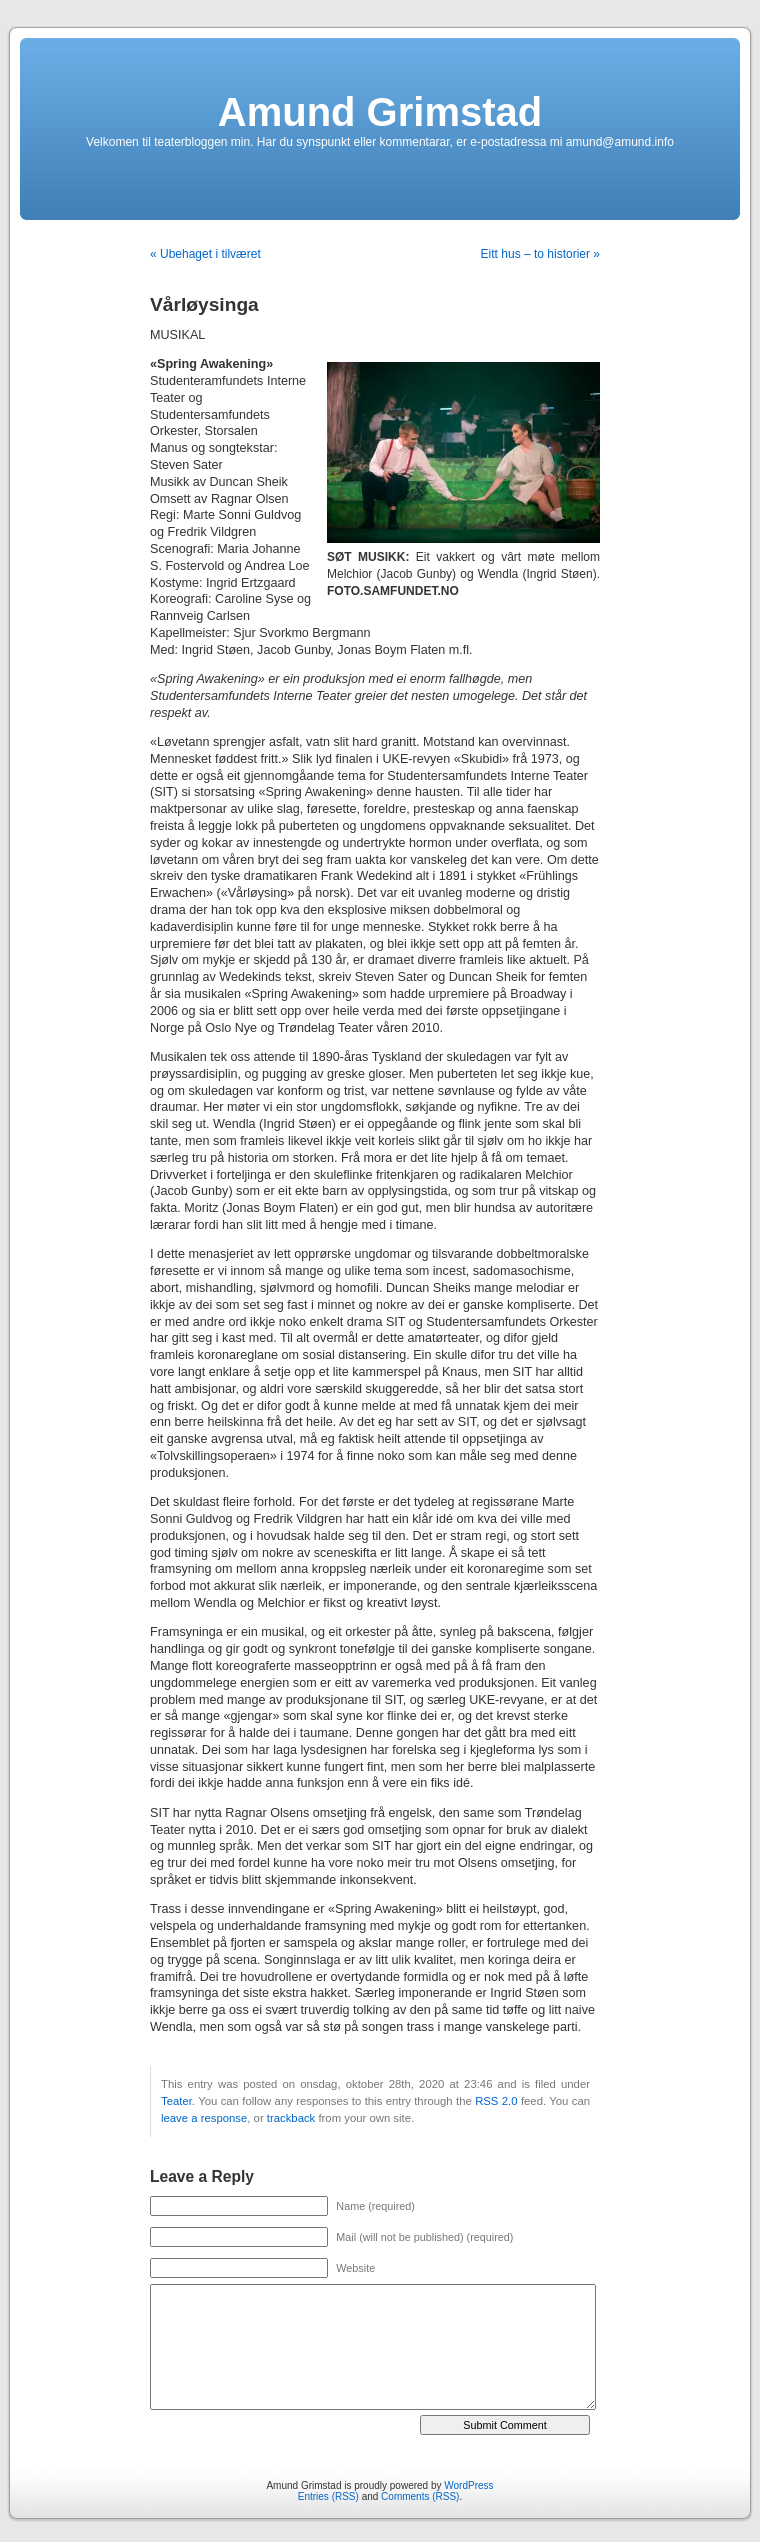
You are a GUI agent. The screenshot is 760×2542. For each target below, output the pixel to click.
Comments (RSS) (420, 2496)
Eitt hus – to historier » (540, 254)
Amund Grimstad (380, 112)
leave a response (204, 2118)
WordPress (468, 2485)
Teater (176, 2101)
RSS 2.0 (496, 2101)
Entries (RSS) (328, 2496)
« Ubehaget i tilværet (205, 254)
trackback (291, 2118)
